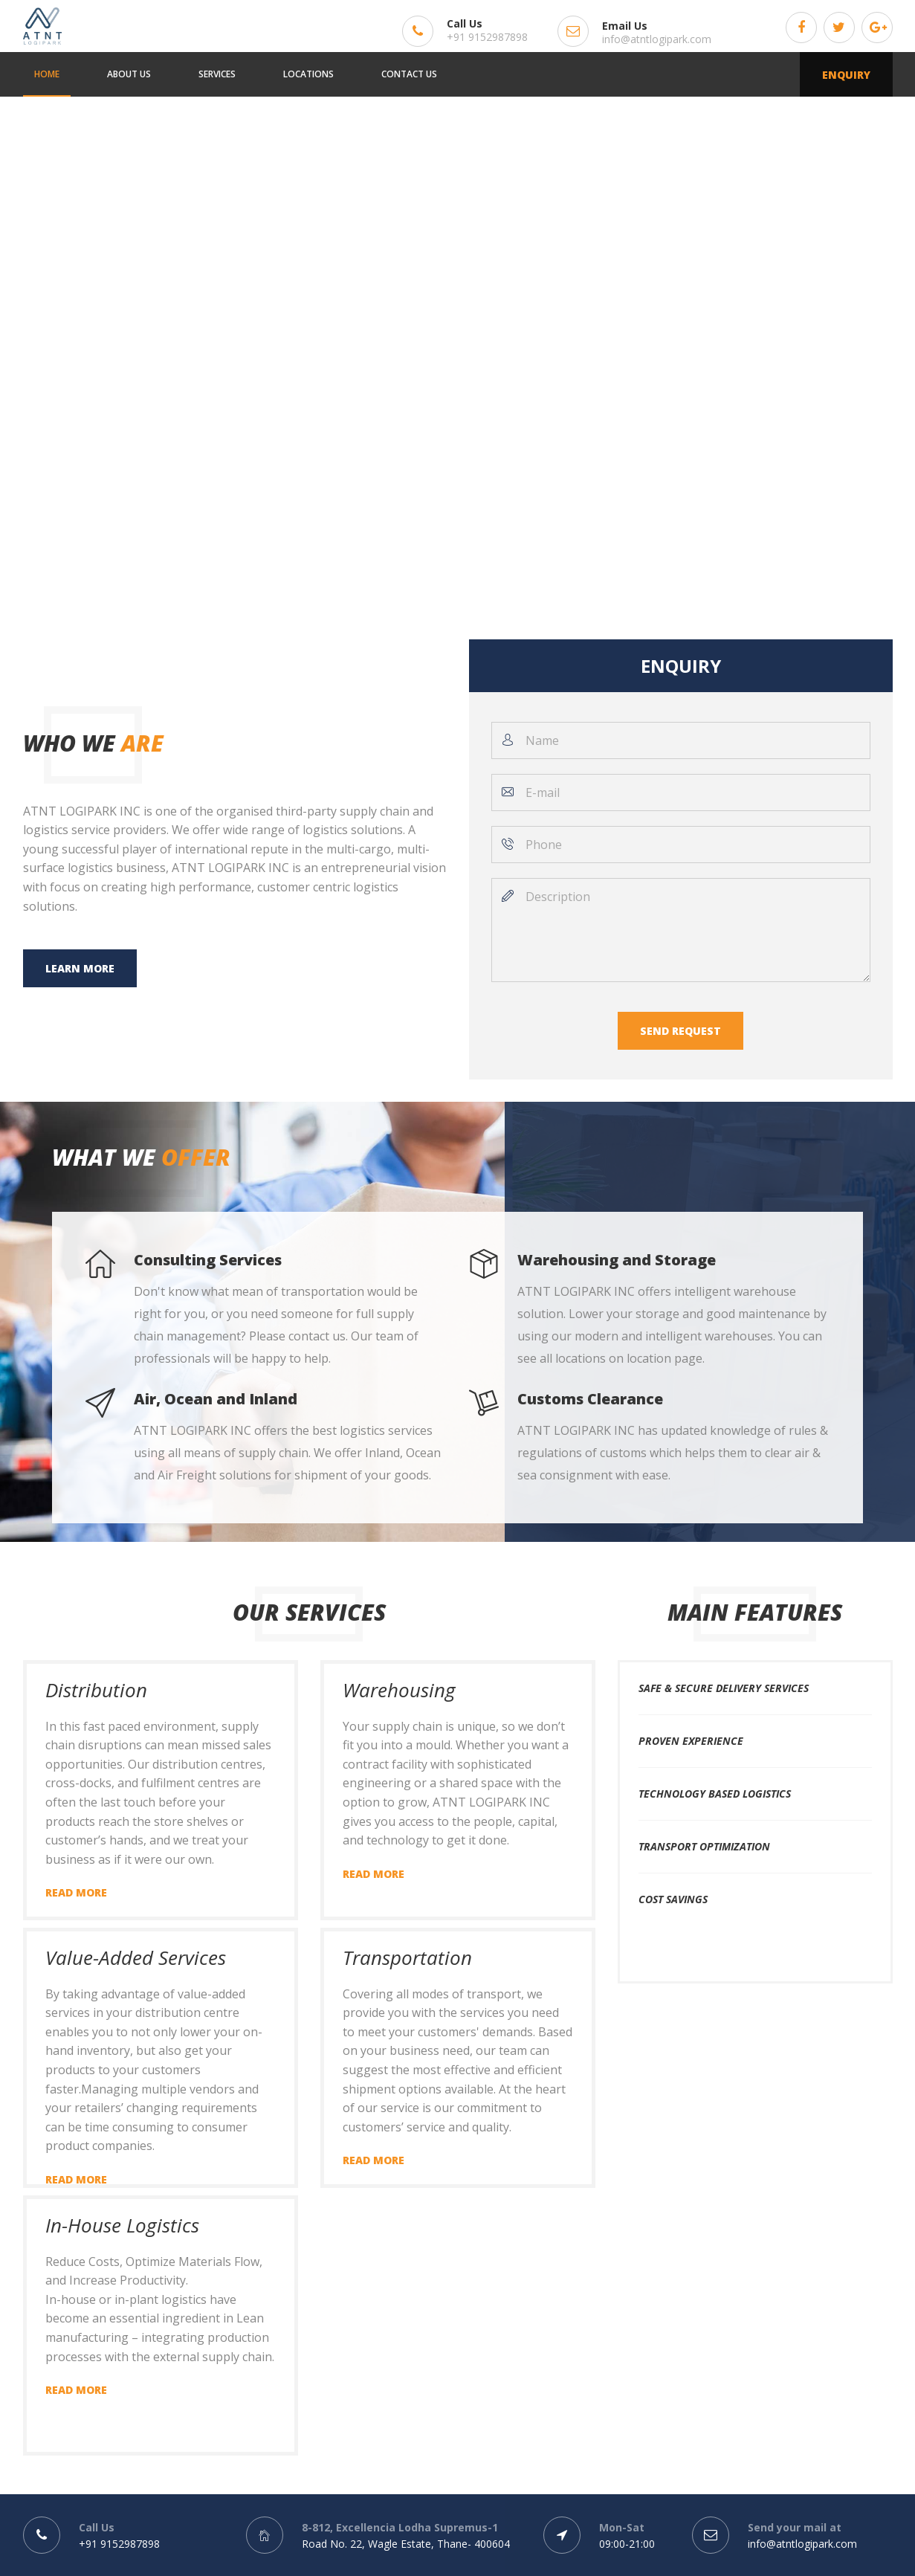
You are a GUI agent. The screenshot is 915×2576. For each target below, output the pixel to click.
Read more (76, 1892)
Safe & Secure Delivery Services (723, 1688)
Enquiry (846, 75)
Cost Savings (673, 1899)
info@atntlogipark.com (656, 39)
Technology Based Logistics (714, 1793)
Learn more (79, 968)
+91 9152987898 (487, 37)
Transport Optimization (704, 1846)
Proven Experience (690, 1741)
